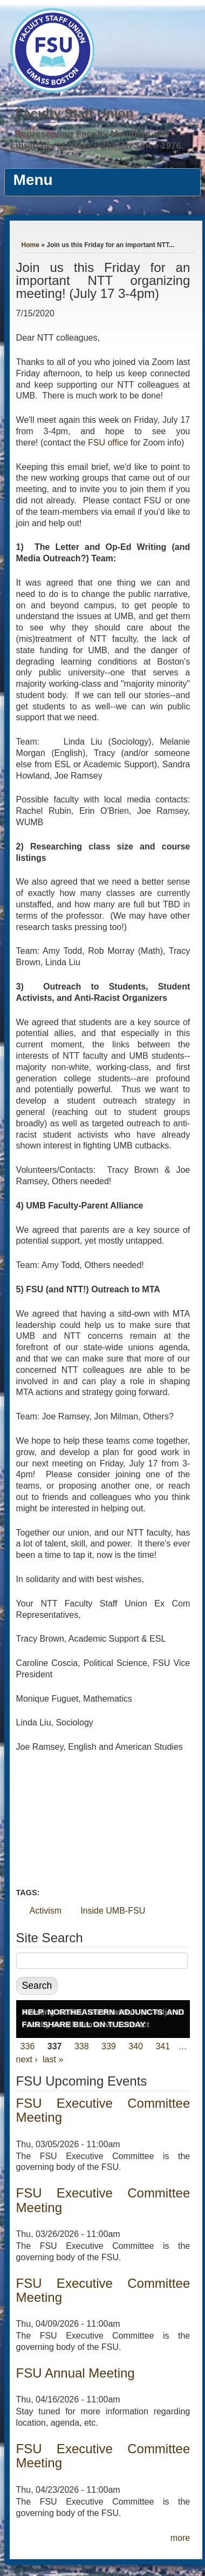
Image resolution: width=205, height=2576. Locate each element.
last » (53, 2059)
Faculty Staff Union (75, 113)
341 (162, 2046)
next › (27, 2059)
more (180, 2537)
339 (108, 2046)
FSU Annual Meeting (75, 2373)
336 (27, 2046)
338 (81, 2046)
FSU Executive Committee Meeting (103, 2110)
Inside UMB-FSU (112, 1910)
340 (135, 2046)
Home (30, 245)
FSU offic (106, 442)
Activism (46, 1910)
